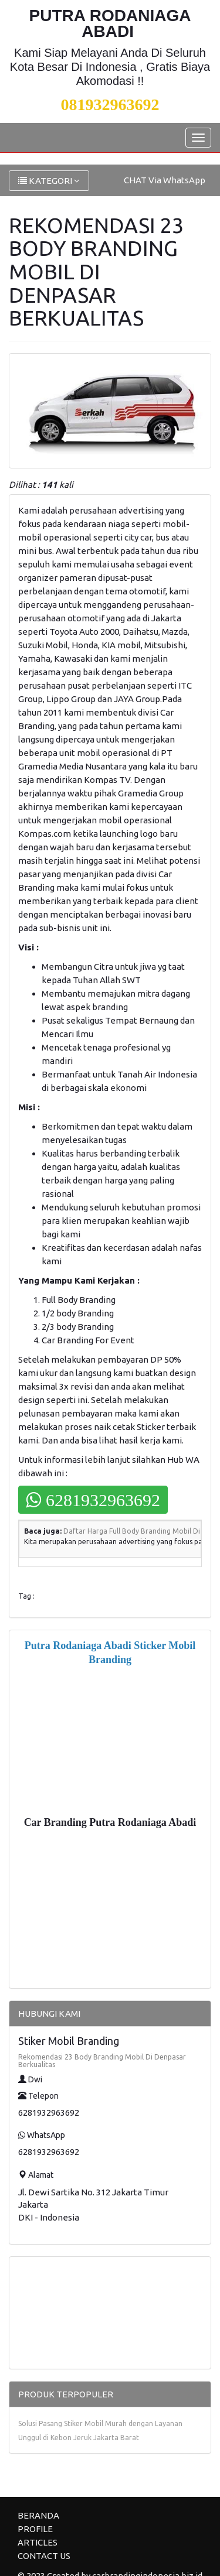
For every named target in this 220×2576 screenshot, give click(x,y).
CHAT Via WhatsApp (164, 180)
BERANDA (38, 2515)
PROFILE (35, 2529)
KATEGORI (49, 181)
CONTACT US (44, 2556)
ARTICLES (37, 2542)
